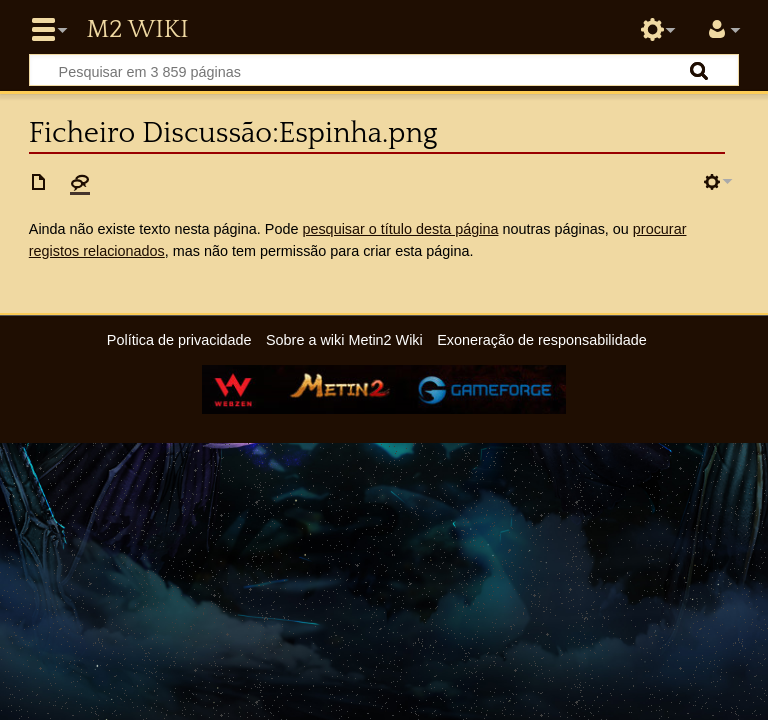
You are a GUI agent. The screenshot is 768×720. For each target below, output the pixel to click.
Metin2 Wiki (137, 30)
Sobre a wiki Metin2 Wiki (344, 340)
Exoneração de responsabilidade (542, 340)
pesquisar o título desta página (400, 229)
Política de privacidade (179, 340)
